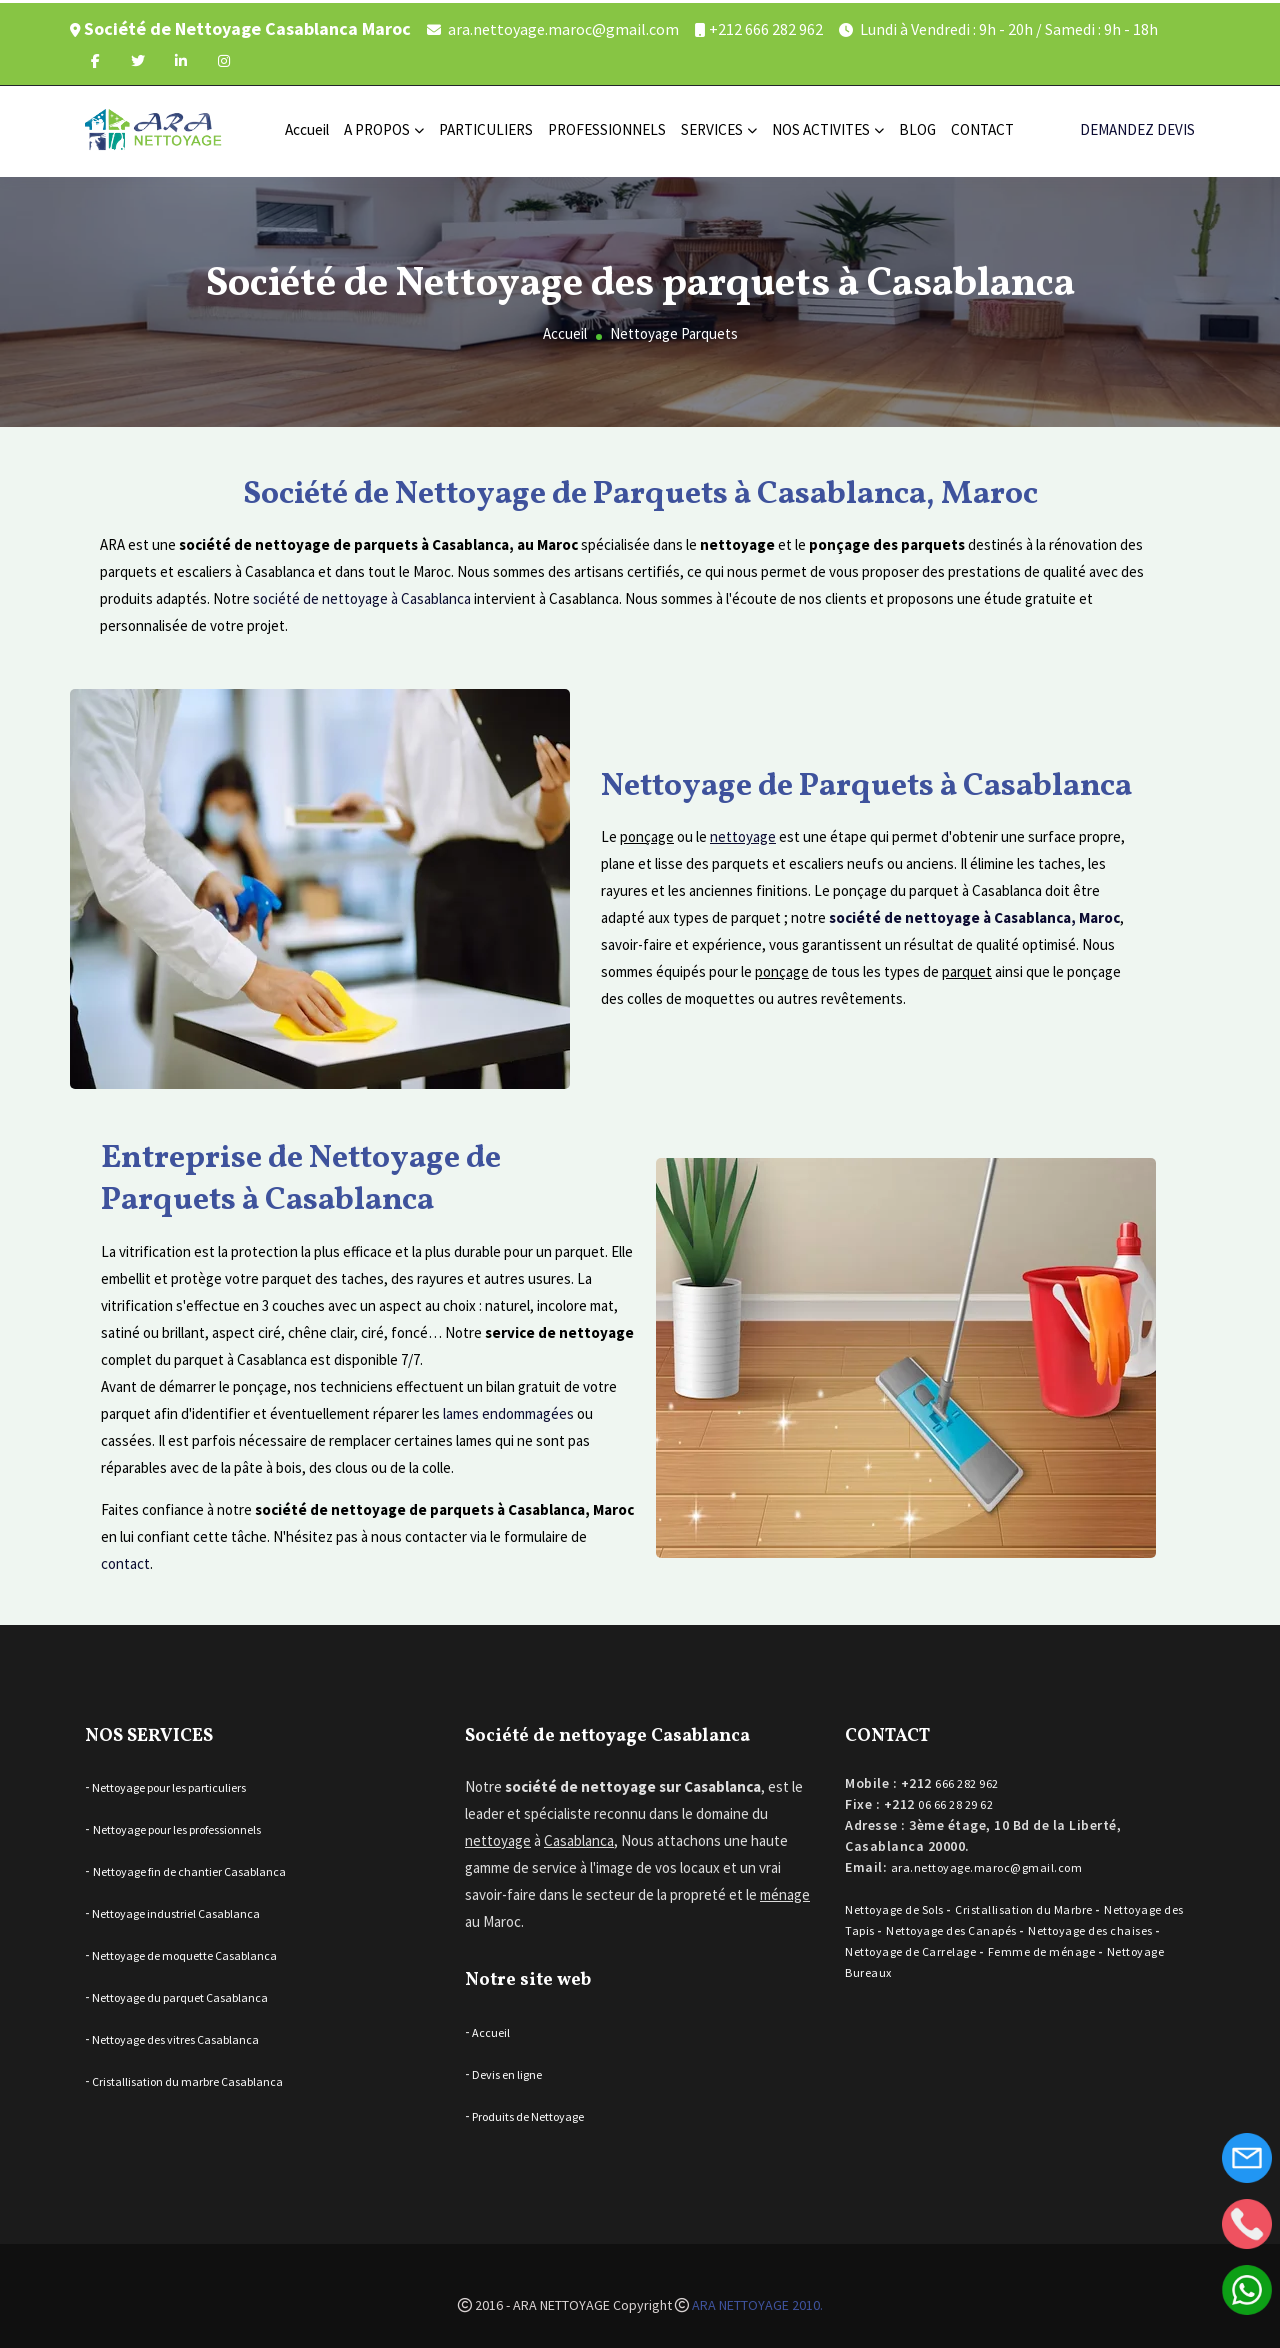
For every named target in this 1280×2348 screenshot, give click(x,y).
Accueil (307, 126)
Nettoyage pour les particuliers (168, 1782)
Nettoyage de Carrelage (912, 1946)
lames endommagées (508, 1407)
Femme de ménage (1043, 1946)
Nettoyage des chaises (1091, 1925)
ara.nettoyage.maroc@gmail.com (563, 26)
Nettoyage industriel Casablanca (175, 1908)
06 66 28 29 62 (955, 1799)
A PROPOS (384, 126)
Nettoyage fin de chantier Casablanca (189, 1866)
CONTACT (982, 126)
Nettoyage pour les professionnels (177, 1824)
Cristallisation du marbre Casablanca (186, 2076)
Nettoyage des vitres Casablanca (174, 2034)
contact (125, 1557)
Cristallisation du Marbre (1025, 1904)
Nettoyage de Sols (895, 1904)
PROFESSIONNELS (607, 126)
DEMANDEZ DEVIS (1137, 126)
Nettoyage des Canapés (952, 1925)
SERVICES (719, 126)
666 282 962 (967, 1778)
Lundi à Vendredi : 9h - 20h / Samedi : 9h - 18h (1009, 26)
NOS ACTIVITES (828, 126)
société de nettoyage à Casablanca (362, 593)
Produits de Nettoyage (527, 2110)
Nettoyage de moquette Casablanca (183, 1950)
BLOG (917, 126)
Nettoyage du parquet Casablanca (179, 1992)
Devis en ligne (506, 2068)
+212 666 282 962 (766, 26)
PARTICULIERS (486, 126)
